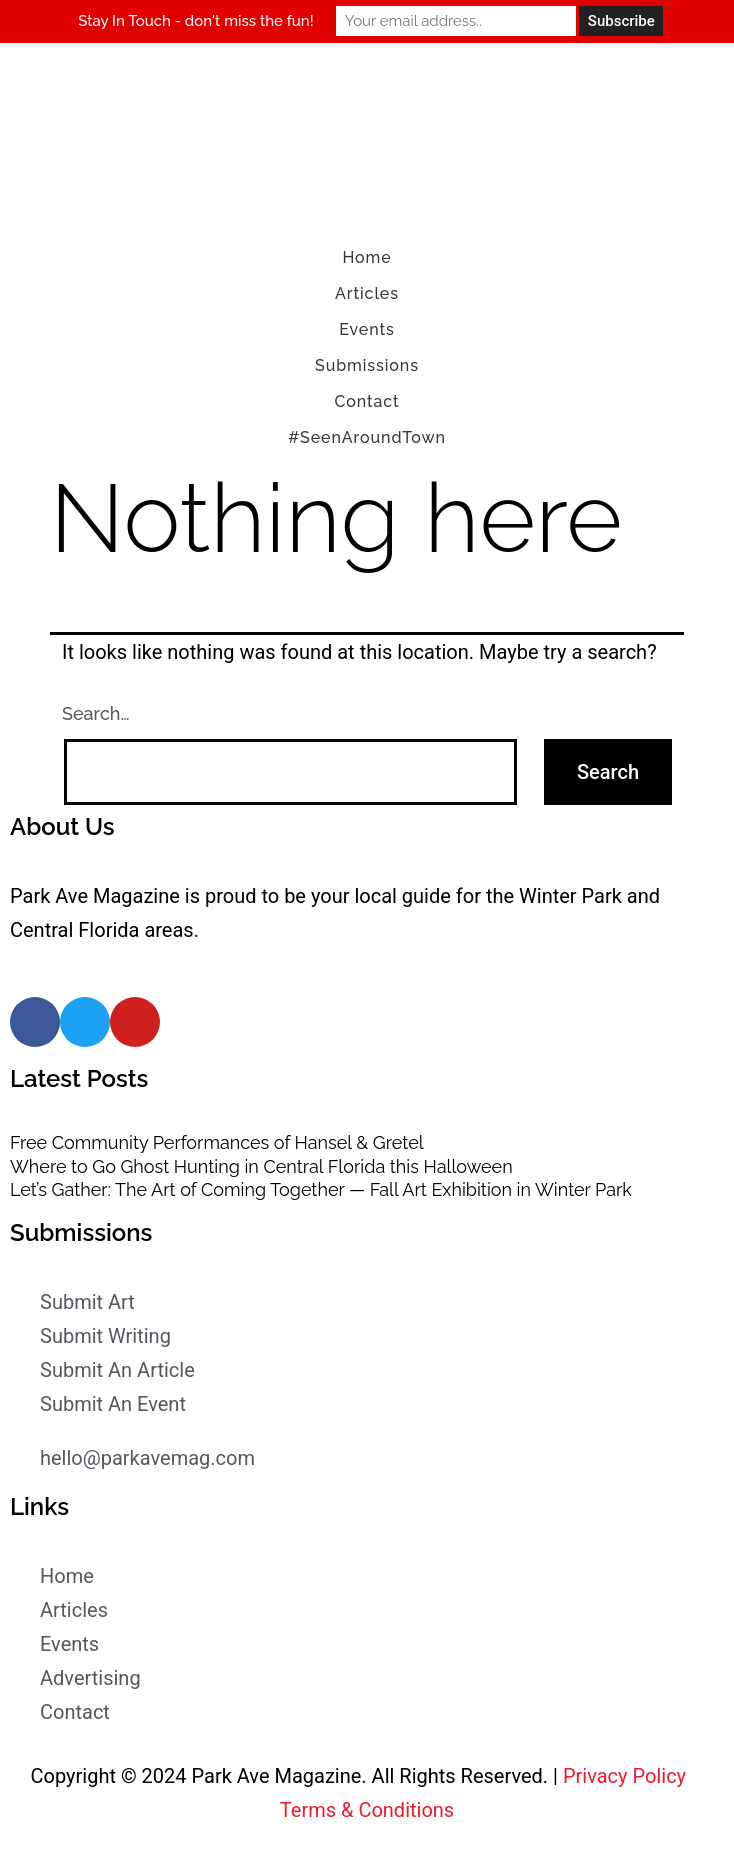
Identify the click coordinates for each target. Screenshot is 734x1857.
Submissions (367, 365)
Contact (366, 401)
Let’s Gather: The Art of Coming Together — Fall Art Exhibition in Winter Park (321, 1189)
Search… (96, 713)
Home (366, 257)
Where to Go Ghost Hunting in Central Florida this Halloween (261, 1166)
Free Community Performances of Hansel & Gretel (217, 1142)
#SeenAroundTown (367, 437)
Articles (367, 293)
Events (366, 329)
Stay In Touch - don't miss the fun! (195, 21)
